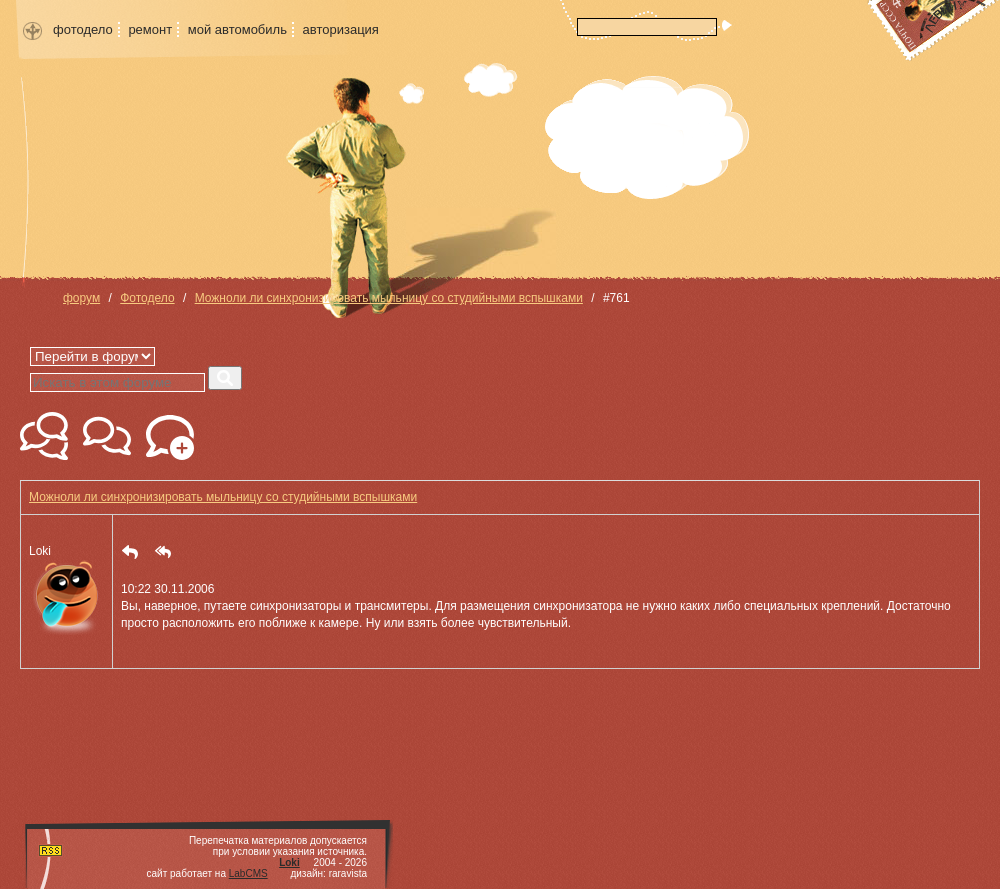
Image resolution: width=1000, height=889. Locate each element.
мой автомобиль (237, 29)
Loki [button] (66, 592)
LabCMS (248, 873)
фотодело (83, 29)
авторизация (341, 29)
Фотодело (147, 298)
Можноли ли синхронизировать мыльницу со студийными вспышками (389, 298)
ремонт (150, 29)
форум (81, 298)
